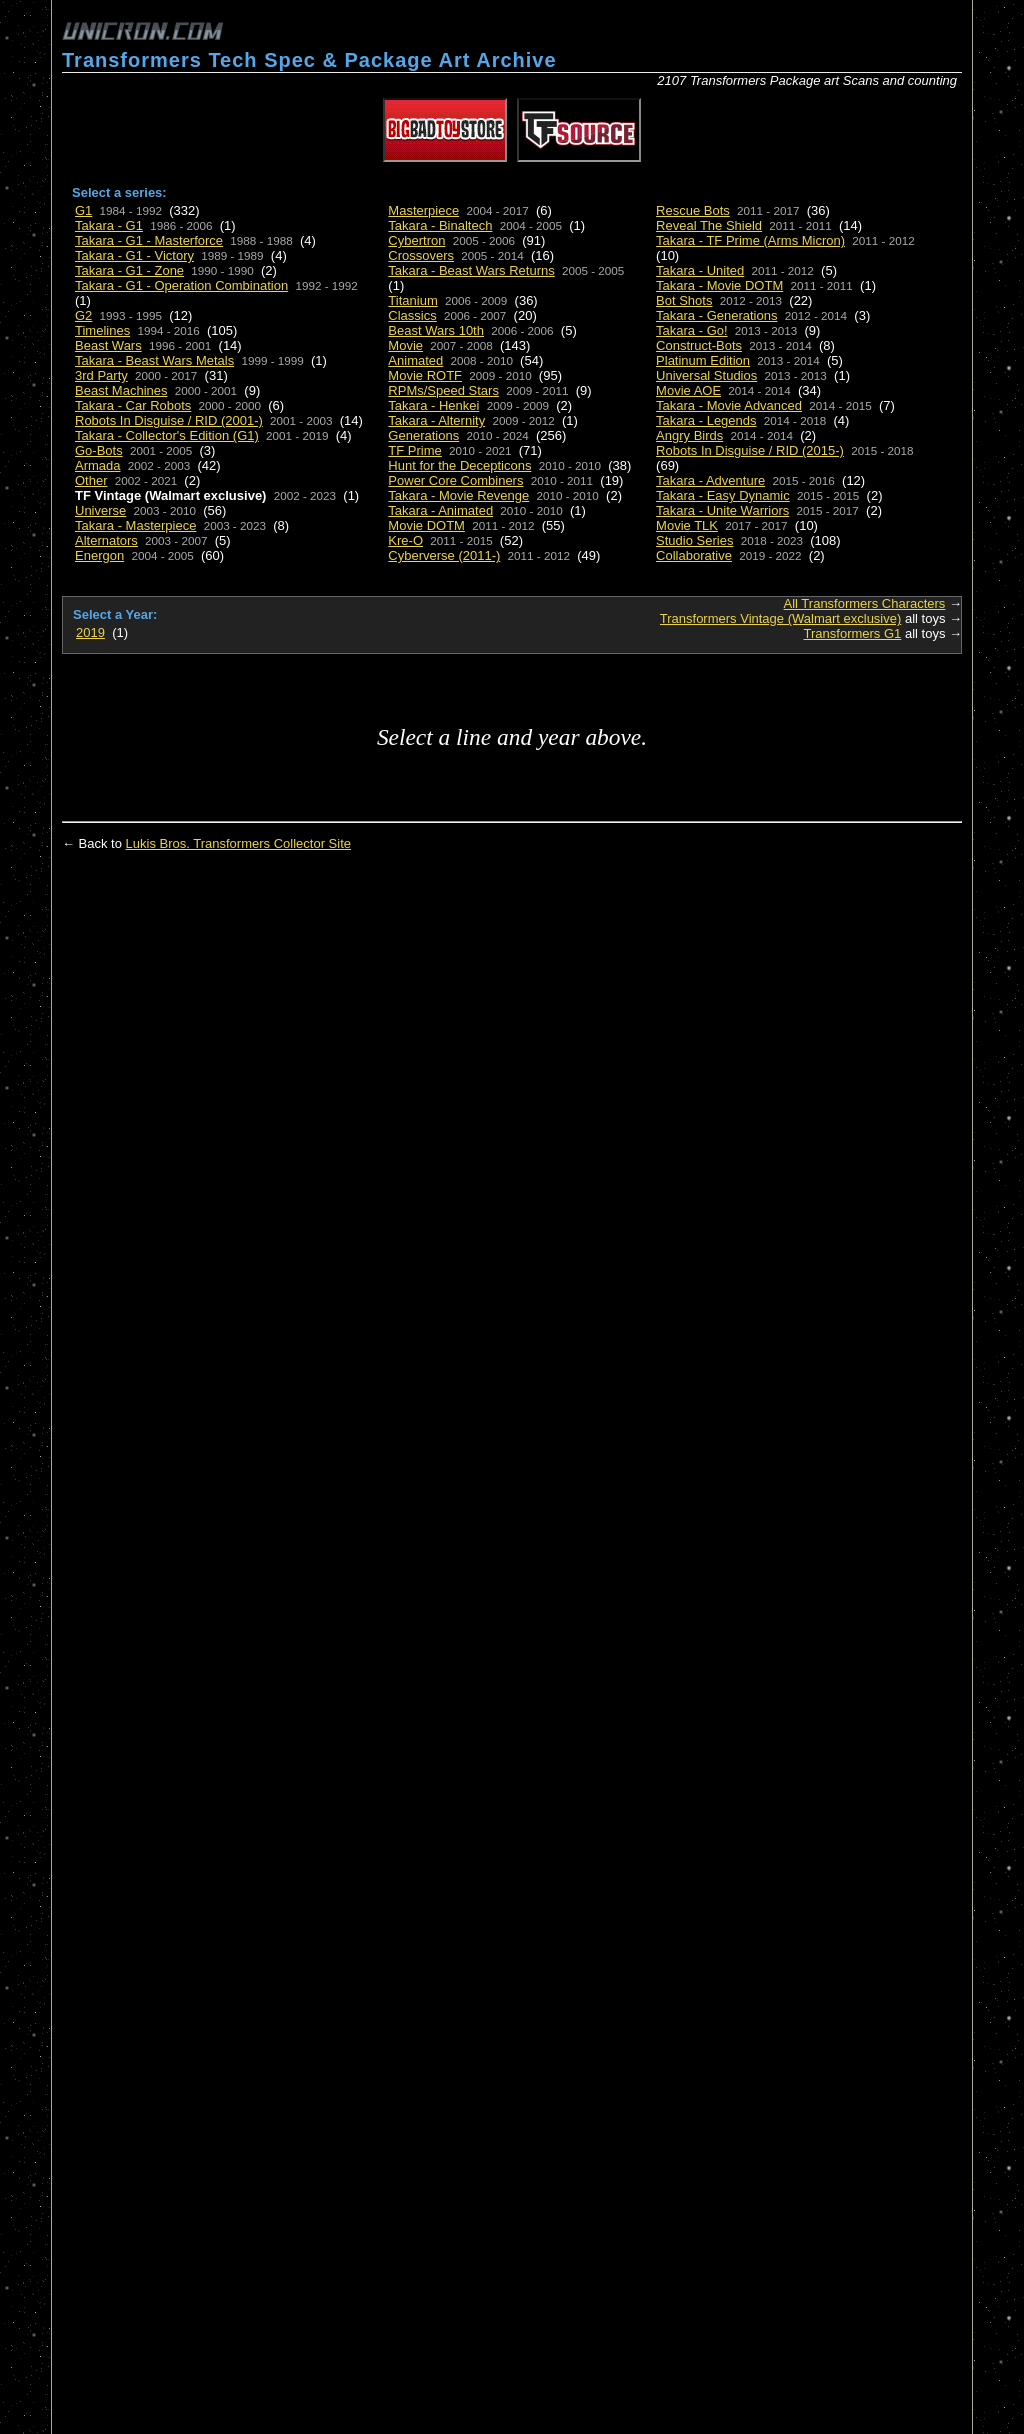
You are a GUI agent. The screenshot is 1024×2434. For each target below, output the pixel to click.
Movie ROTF (425, 375)
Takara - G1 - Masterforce (149, 240)
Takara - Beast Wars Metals (154, 360)
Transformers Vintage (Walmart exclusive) (781, 618)
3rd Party (101, 375)
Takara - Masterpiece (135, 525)
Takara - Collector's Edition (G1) (167, 435)
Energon (99, 555)
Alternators (106, 540)
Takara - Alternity (436, 420)
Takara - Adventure (710, 480)
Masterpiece (423, 210)
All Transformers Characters (865, 603)
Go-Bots (99, 450)
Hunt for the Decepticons (459, 465)
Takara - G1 (109, 225)
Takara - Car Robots (133, 405)
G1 (83, 210)
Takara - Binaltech (440, 225)
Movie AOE (688, 390)
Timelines (102, 330)
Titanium (412, 300)
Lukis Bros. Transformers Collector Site (238, 843)
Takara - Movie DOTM (719, 285)
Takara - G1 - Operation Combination (181, 285)
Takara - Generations (716, 315)
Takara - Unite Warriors (722, 510)
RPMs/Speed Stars (443, 390)
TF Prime (414, 450)
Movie (405, 345)
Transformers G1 (853, 633)
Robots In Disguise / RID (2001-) (169, 420)
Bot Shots (684, 300)
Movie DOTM (426, 525)
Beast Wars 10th (436, 330)
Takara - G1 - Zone (129, 270)
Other (91, 480)
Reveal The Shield (709, 225)
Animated (415, 360)
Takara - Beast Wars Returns (471, 270)
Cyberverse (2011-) (444, 555)
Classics (412, 315)
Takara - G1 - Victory (134, 255)
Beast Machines (121, 390)
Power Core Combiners (455, 480)
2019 (90, 632)
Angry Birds (689, 435)
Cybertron (416, 240)
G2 (83, 315)
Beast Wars (108, 345)
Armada (98, 465)
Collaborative (694, 555)
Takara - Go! (692, 330)
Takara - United (700, 270)
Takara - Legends (706, 420)
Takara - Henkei (433, 405)
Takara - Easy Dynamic (723, 495)
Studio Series (694, 540)
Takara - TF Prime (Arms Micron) (750, 240)
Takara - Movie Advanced (729, 405)
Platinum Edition (703, 360)
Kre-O (405, 540)
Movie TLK (687, 525)
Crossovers (421, 255)
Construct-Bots (699, 345)
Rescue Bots (693, 210)
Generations (423, 435)
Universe (100, 510)
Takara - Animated (440, 510)
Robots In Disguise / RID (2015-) (750, 450)
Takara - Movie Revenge (458, 495)
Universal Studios (706, 375)
